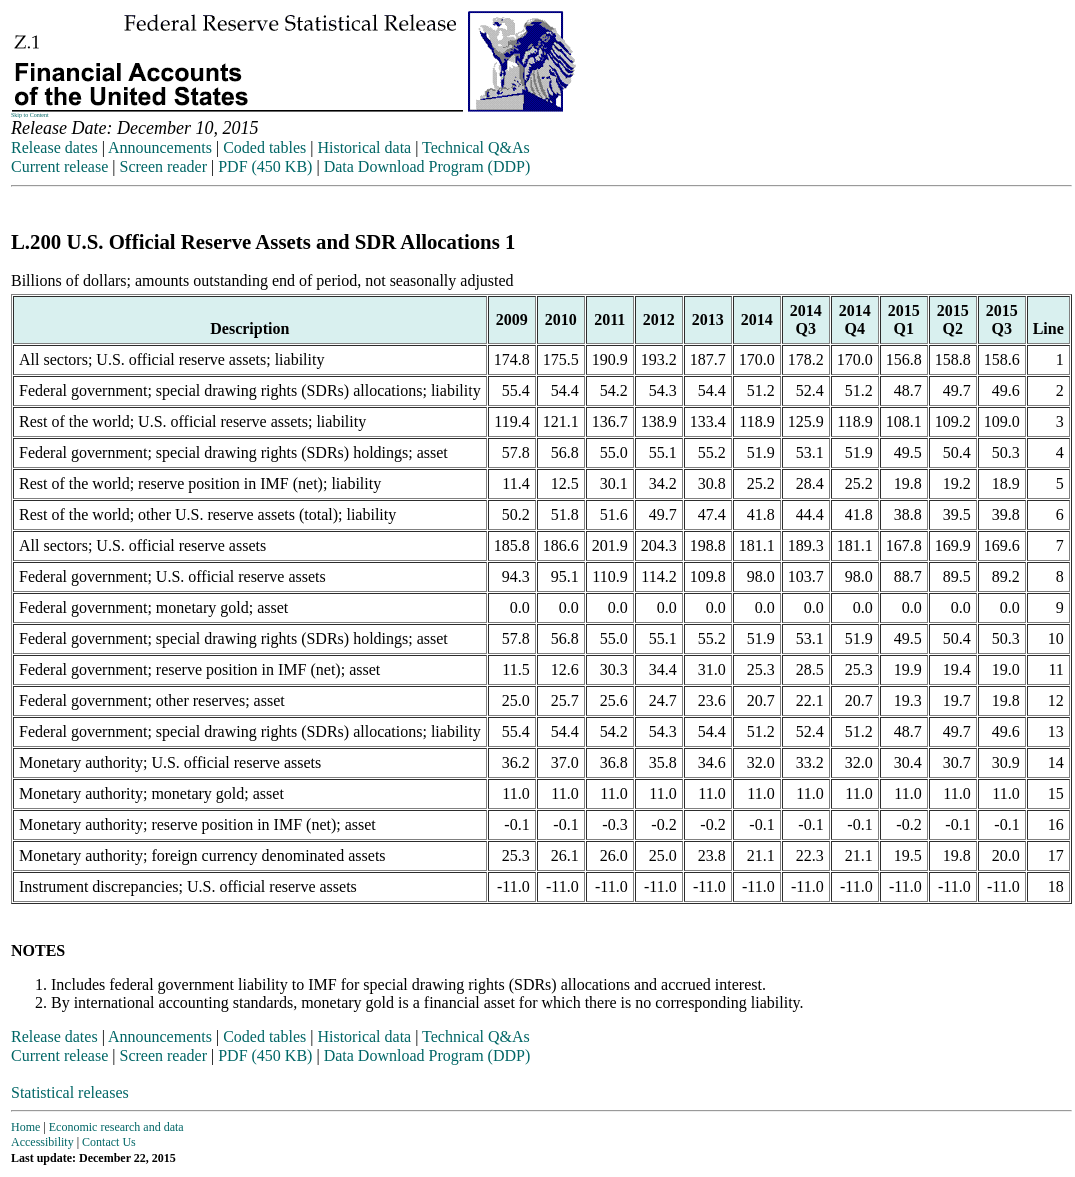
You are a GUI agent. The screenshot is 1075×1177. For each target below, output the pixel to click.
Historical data (364, 147)
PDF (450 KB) (265, 166)
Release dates (54, 147)
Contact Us (109, 1142)
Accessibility (42, 1142)
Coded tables (264, 147)
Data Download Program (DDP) (427, 166)
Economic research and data (116, 1127)
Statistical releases (70, 1092)
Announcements (160, 147)
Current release (59, 166)
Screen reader (163, 166)
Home (25, 1127)
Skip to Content (30, 115)
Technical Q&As (476, 147)
